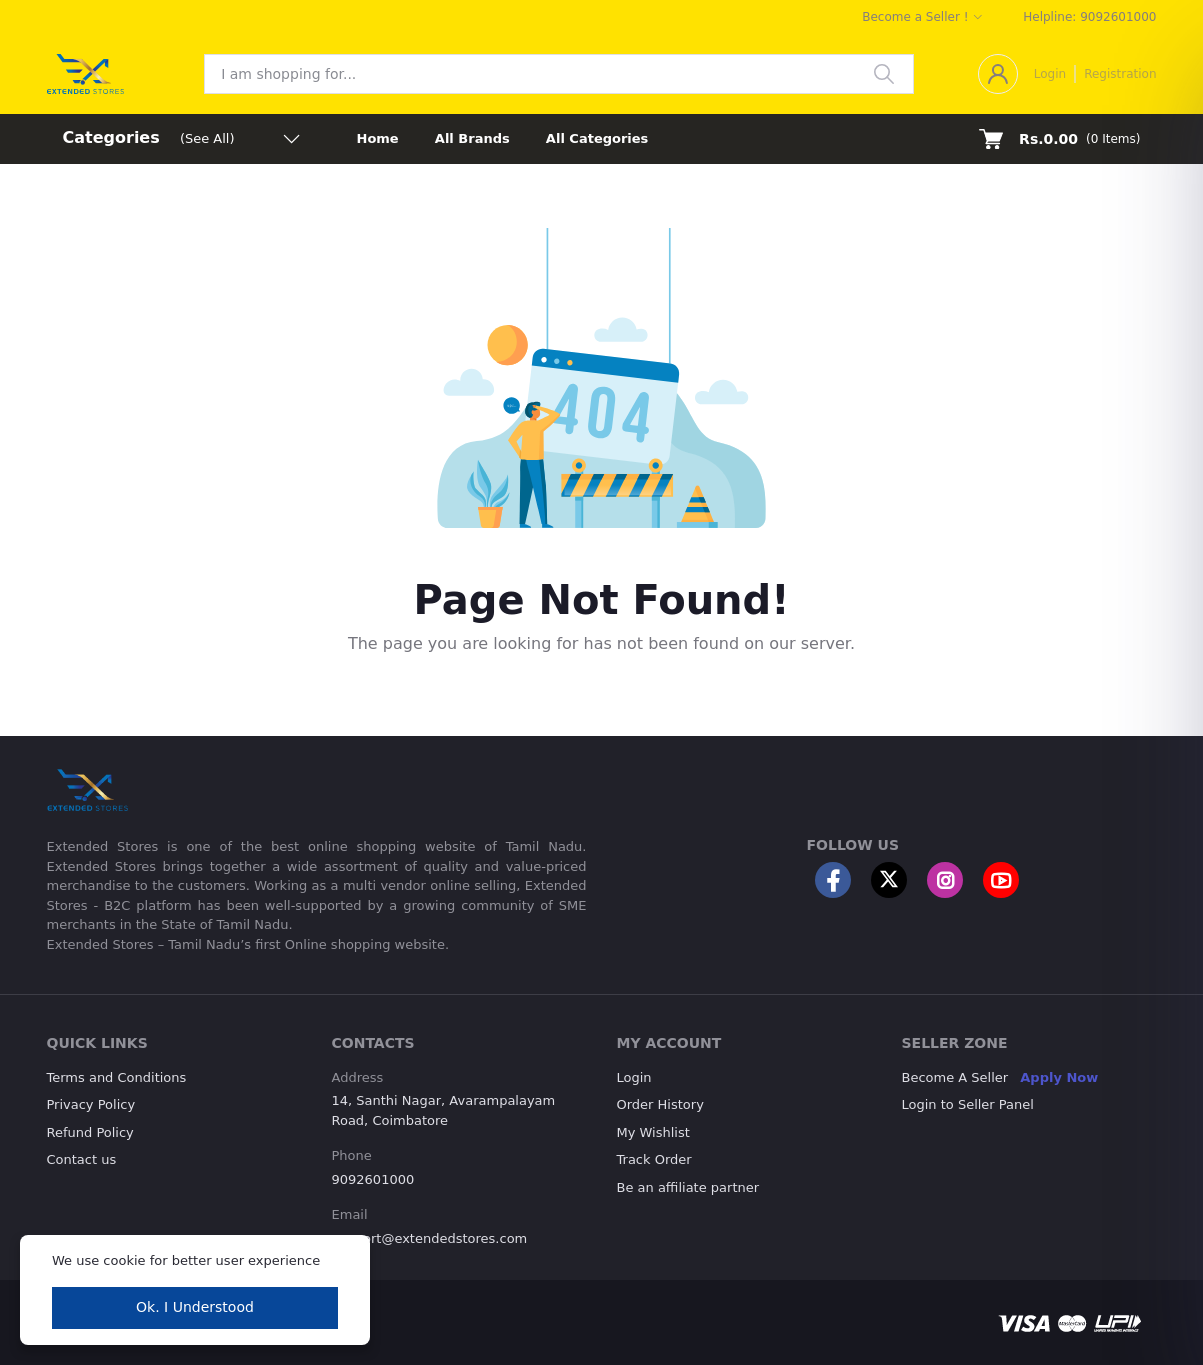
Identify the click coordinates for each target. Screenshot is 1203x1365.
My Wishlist (653, 1132)
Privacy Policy (91, 1104)
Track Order (654, 1159)
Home (378, 138)
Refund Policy (90, 1132)
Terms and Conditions (117, 1077)
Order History (660, 1104)
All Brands (472, 138)
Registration (1120, 74)
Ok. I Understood (195, 1307)
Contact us (82, 1159)
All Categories (597, 138)
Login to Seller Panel (968, 1104)
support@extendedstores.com (430, 1238)
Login (1050, 74)
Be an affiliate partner (688, 1187)
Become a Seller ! (915, 17)
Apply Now (1059, 1077)
